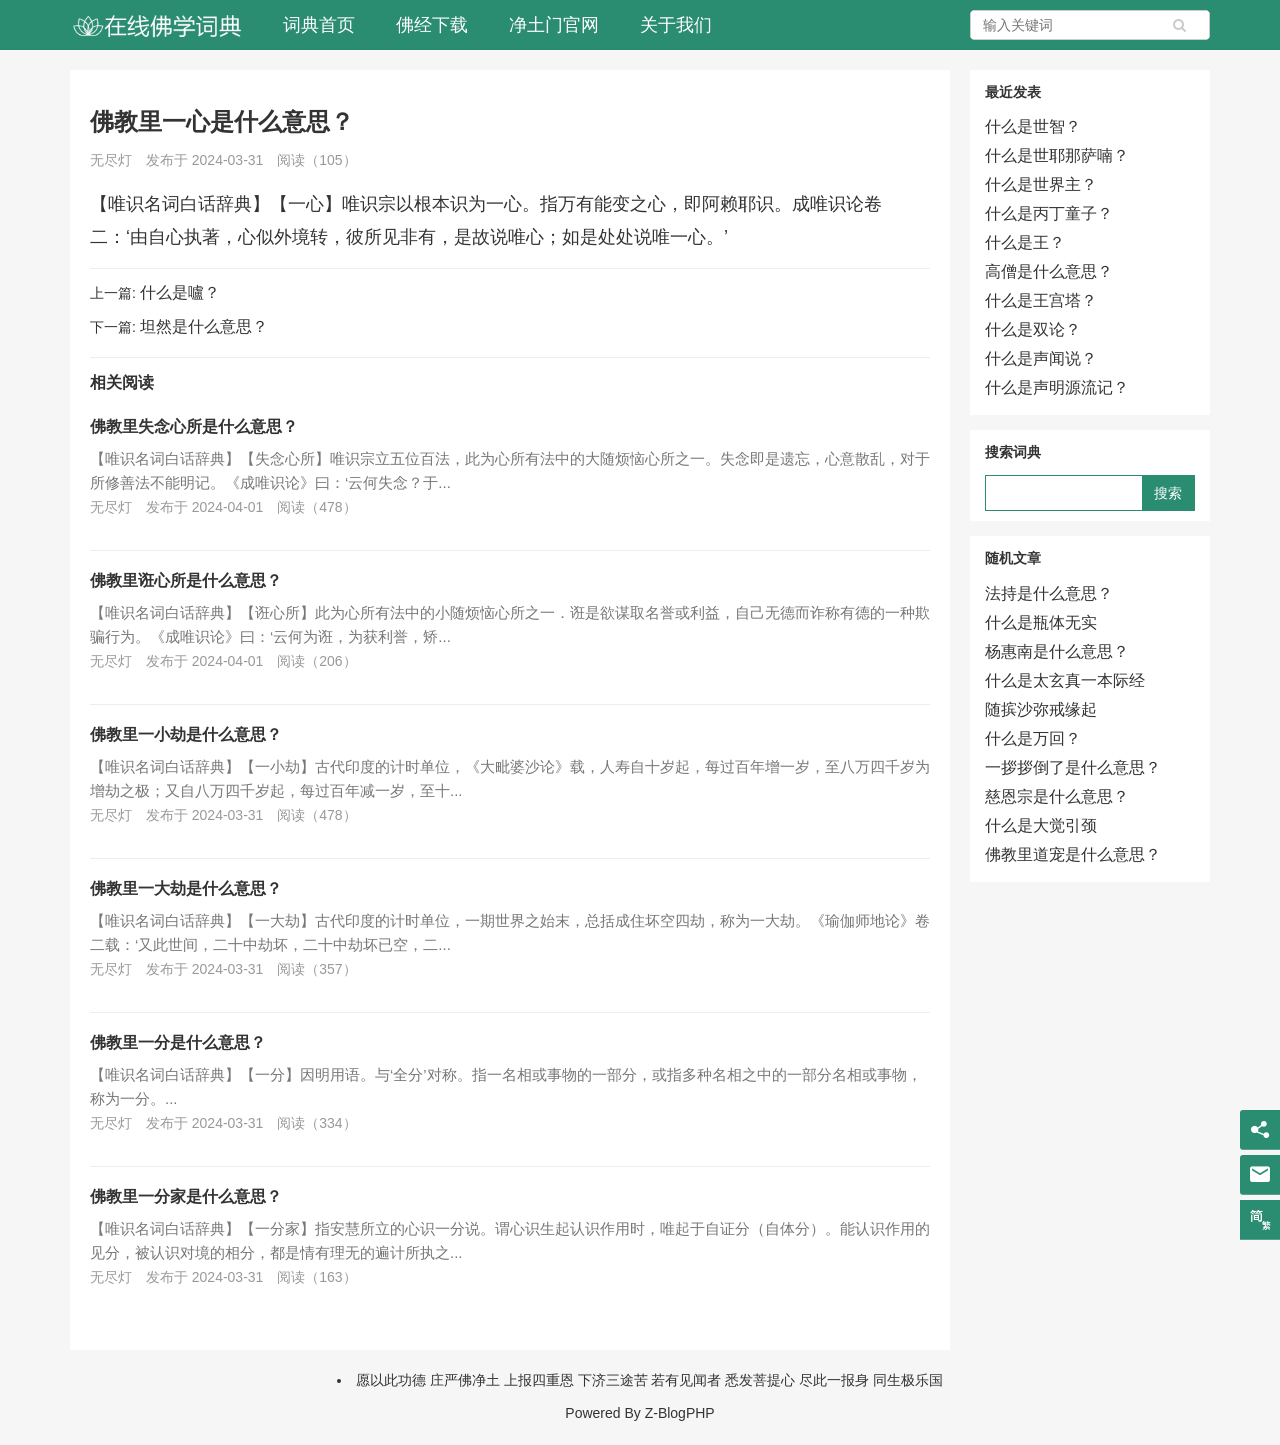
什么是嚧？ (180, 292)
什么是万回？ (1033, 738)
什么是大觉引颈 (1041, 825)
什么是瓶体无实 (1041, 622)
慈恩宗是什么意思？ (1057, 796)
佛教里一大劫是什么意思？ (186, 888)
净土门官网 (554, 25)
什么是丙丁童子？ (1049, 213)
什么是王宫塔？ (1041, 300)
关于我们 (676, 25)
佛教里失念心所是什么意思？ (194, 426)
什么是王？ (1025, 242)
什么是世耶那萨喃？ (1057, 155)
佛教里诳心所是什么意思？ (186, 580)
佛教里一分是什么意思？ (178, 1042)
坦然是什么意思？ (204, 326)
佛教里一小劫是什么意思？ (186, 734)
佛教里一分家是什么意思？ (186, 1196)
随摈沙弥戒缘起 (1041, 709)
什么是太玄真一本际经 (1065, 680)
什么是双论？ (1033, 329)
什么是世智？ (1033, 126)
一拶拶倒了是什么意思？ (1073, 767)
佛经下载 (432, 25)
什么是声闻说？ (1041, 358)
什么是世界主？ (1041, 184)
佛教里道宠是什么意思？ (1073, 854)
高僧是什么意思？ (1049, 271)
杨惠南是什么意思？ (1057, 651)
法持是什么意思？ (1049, 593)
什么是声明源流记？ (1057, 387)
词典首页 (319, 25)
